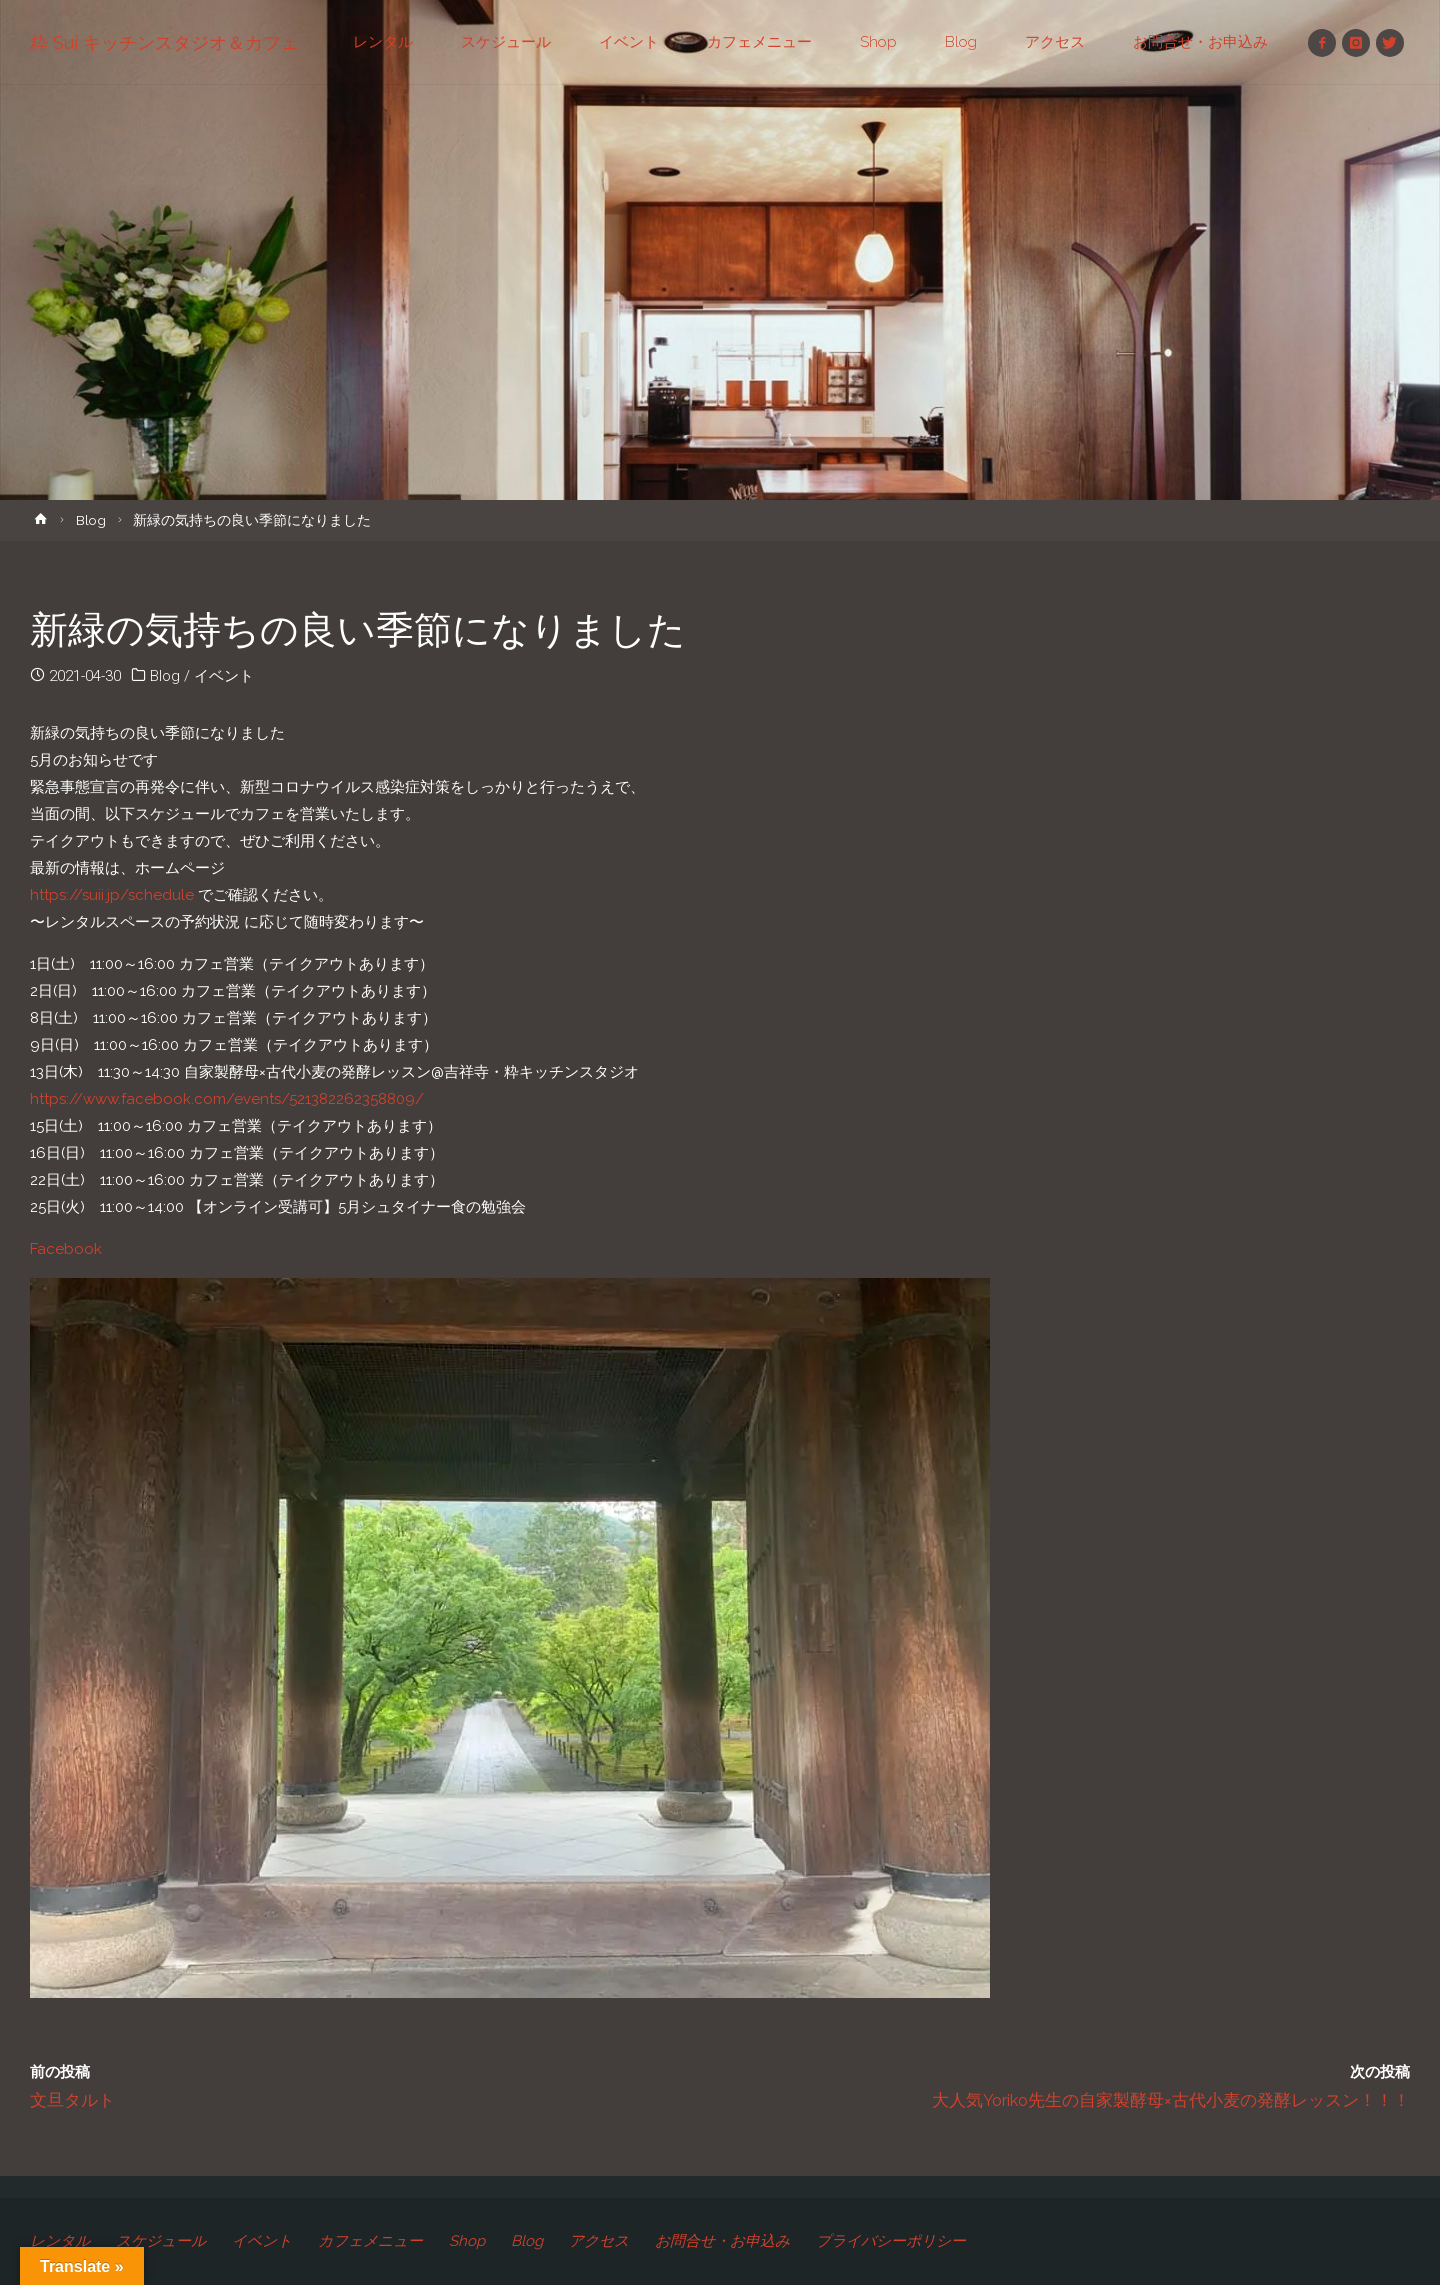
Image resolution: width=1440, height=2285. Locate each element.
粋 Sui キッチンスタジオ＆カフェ (164, 42)
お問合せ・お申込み (722, 2241)
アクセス (599, 2241)
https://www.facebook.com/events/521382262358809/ (227, 1099)
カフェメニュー (370, 2241)
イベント (224, 676)
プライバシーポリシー (891, 2241)
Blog (91, 520)
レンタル (60, 2241)
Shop (467, 2241)
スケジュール (161, 2241)
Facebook (66, 1249)
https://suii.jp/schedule (112, 895)
